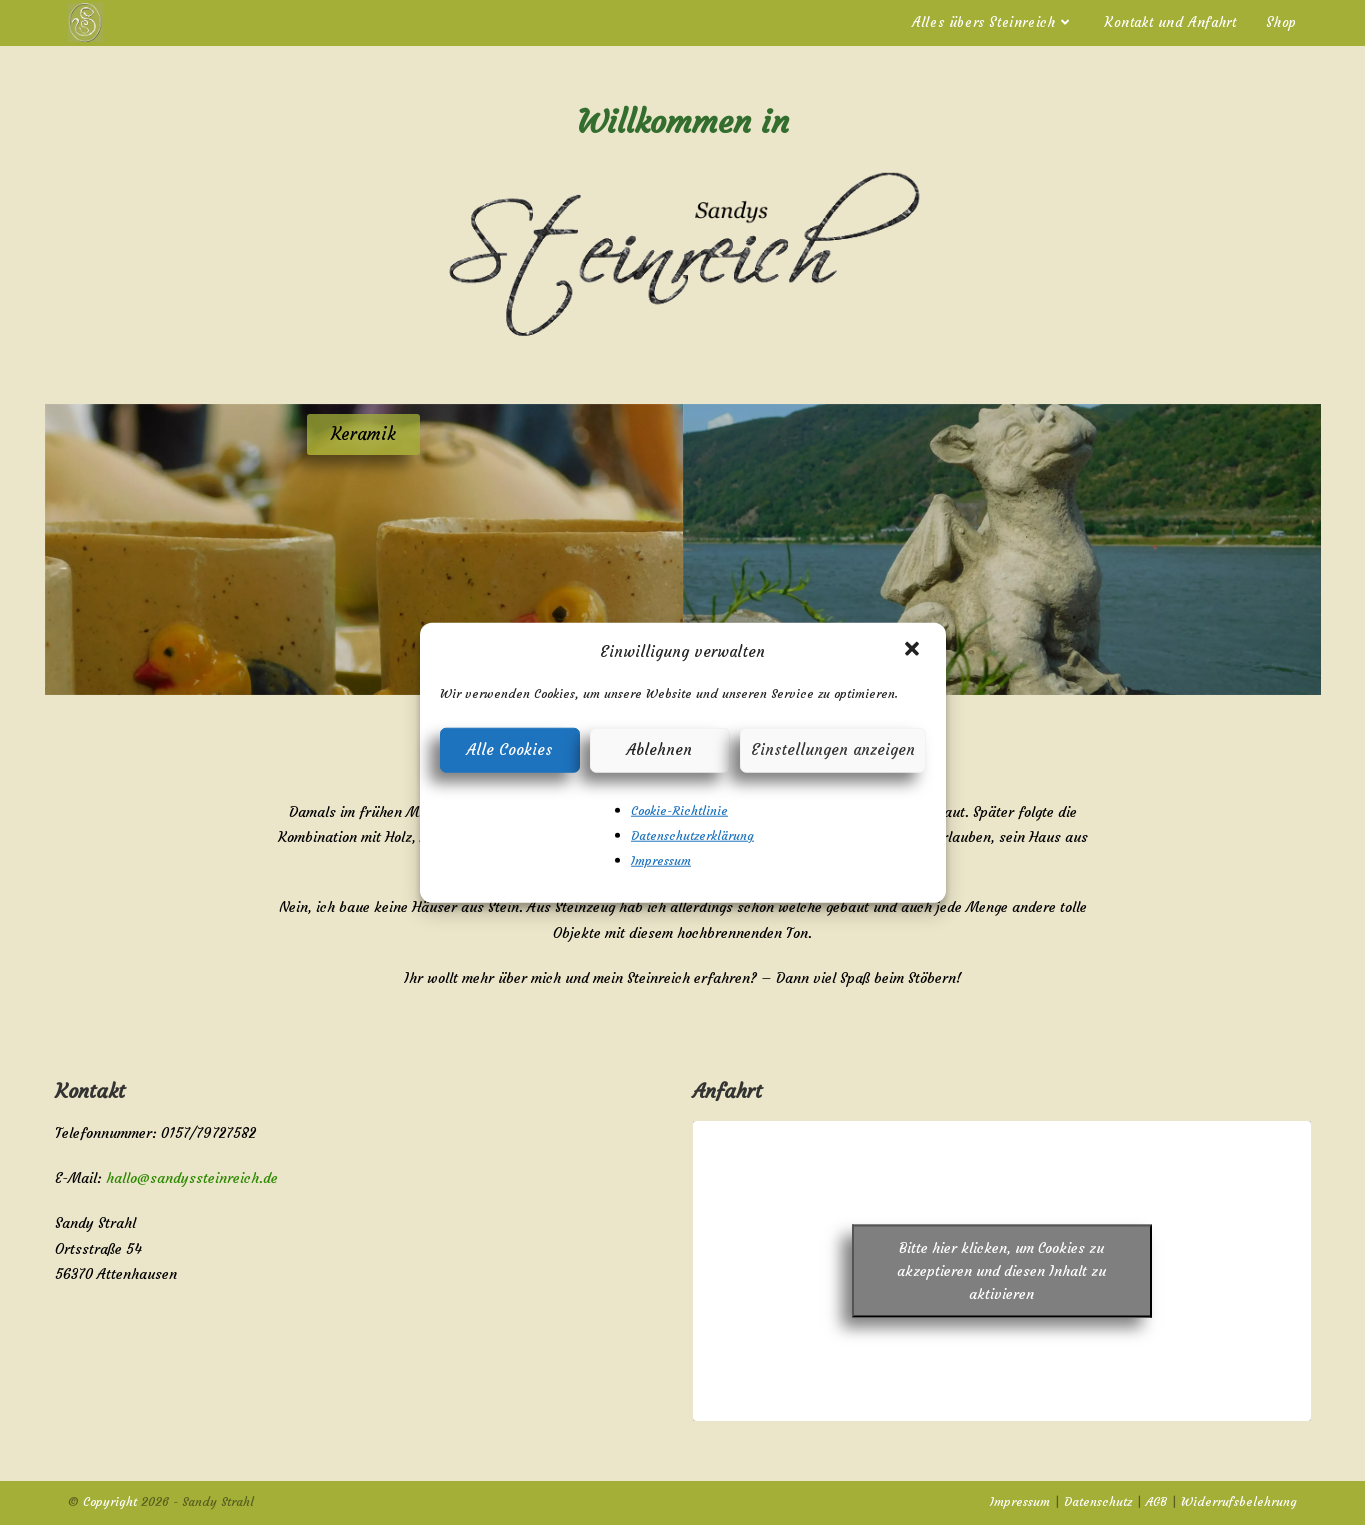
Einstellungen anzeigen (833, 749)
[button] (914, 651)
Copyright (110, 1501)
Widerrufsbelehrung (1239, 1501)
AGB (1156, 1501)
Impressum (661, 860)
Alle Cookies (509, 749)
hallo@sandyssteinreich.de (192, 1178)
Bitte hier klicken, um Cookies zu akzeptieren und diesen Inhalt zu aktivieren (1001, 1270)
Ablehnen (659, 749)
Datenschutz (1098, 1501)
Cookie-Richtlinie (679, 809)
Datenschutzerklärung (692, 834)
